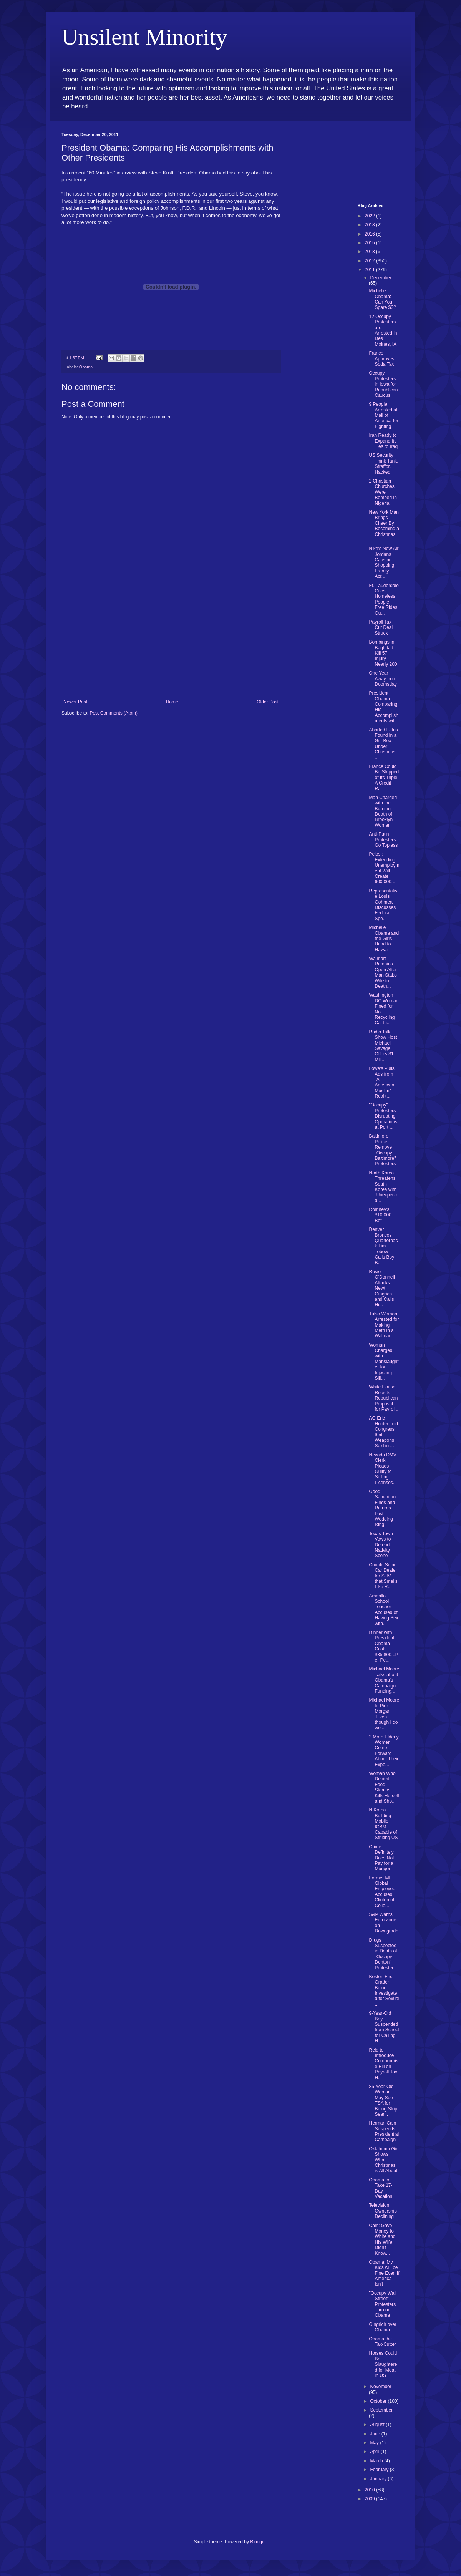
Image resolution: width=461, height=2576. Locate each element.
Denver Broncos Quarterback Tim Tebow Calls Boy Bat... (383, 1246)
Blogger (258, 2541)
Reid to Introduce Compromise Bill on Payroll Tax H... (383, 2063)
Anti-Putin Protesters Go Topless (383, 839)
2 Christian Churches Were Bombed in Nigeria (382, 492)
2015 (370, 242)
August (378, 2424)
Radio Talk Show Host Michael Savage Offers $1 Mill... (383, 1045)
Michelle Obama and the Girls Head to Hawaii (384, 938)
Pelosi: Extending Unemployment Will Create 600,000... (384, 867)
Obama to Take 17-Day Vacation (380, 2188)
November (380, 2386)
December (380, 277)
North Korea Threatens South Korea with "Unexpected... (383, 1186)
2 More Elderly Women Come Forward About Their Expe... (383, 1750)
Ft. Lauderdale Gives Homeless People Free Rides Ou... (383, 599)
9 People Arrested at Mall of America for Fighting (383, 415)
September (381, 2410)
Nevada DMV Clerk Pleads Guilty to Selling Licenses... (382, 1468)
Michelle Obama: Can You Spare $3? (382, 299)
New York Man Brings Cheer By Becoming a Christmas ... (384, 525)
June (375, 2434)
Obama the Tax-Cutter (382, 2341)
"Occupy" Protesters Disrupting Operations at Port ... (383, 1116)
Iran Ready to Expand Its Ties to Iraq (383, 441)
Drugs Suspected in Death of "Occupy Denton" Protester (383, 1954)
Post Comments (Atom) (114, 713)
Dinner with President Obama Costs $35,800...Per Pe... (383, 1646)
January (379, 2478)
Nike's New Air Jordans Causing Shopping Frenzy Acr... (383, 562)
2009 (370, 2498)
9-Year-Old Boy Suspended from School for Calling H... (384, 2027)
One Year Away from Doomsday (382, 678)
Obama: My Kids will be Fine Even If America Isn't (384, 2273)
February (380, 2469)
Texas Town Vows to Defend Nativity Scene (381, 1545)
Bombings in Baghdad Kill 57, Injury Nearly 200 (383, 653)
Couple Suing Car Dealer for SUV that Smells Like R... (383, 1576)
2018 (370, 224)
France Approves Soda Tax (381, 358)
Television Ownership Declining (382, 2211)
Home (172, 702)
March (377, 2460)
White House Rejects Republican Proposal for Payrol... (383, 1398)
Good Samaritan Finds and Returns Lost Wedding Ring (382, 1508)
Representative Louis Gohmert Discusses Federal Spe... (383, 904)
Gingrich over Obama (382, 2327)
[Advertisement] (171, 642)
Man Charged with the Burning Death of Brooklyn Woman (383, 811)
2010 (370, 2490)
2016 (370, 234)
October (379, 2401)
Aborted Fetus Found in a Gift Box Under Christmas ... (383, 743)
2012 (370, 261)
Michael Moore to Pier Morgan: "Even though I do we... (384, 1713)
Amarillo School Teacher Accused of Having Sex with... (383, 1609)
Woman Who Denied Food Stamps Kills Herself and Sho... (384, 1787)
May (375, 2442)
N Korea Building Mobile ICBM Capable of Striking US (383, 1823)
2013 (370, 251)
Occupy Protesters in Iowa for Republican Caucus (383, 384)
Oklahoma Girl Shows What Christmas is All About (383, 2160)
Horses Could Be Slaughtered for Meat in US (383, 2364)
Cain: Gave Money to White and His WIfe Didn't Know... (382, 2239)
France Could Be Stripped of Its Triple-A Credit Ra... (384, 777)
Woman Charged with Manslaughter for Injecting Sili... (383, 1361)
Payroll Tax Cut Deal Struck (381, 627)
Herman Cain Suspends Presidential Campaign (384, 2131)
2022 (370, 216)
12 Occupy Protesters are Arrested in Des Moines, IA (383, 330)
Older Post (268, 702)
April (375, 2451)
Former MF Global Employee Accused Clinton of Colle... (382, 1891)
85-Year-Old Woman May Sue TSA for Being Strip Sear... (383, 2100)
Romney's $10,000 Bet (380, 1215)
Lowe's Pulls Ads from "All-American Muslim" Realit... (381, 1082)
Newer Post (75, 702)
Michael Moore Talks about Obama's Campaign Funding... (384, 1680)
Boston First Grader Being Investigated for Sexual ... (384, 1990)
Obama (86, 367)
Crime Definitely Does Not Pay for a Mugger (381, 1858)
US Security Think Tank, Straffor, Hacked (383, 463)
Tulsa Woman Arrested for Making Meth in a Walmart (384, 1325)
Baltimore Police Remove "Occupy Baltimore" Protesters (382, 1149)
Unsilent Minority (144, 37)
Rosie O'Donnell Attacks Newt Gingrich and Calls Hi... (382, 1288)
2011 (370, 269)
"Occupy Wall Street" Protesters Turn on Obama (382, 2304)
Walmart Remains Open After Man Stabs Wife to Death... (382, 972)
